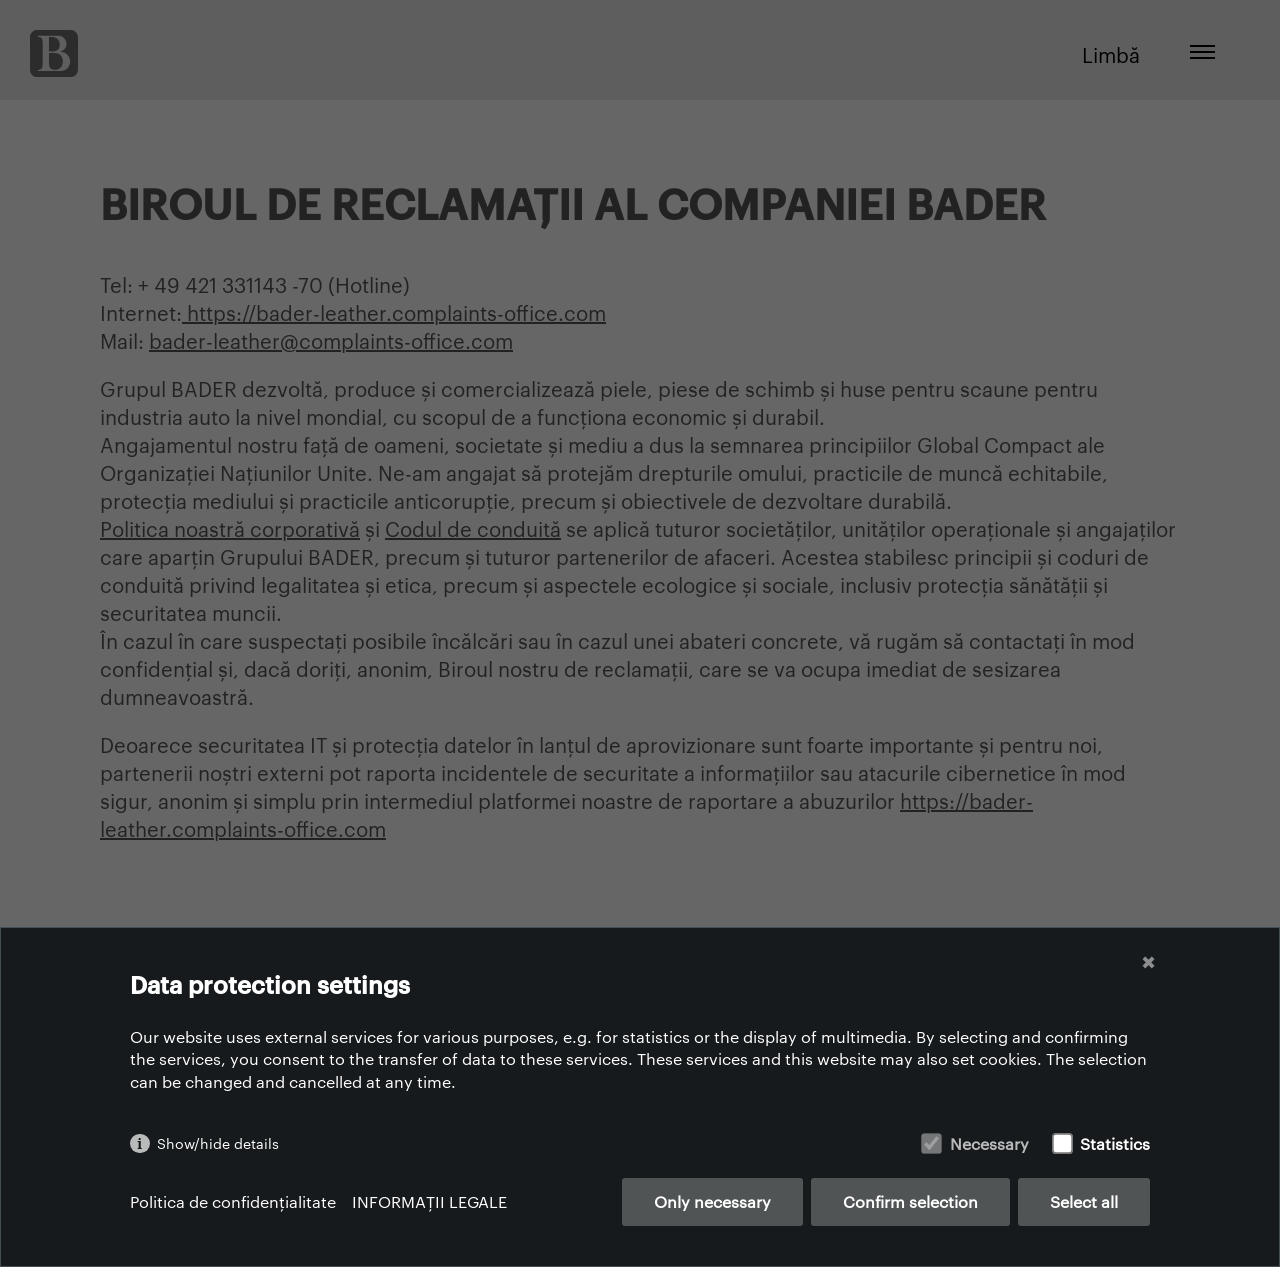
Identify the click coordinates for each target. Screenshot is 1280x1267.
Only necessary (712, 1201)
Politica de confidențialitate (233, 1201)
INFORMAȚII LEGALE (429, 1201)
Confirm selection (910, 1201)
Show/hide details (218, 1143)
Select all (1084, 1201)
